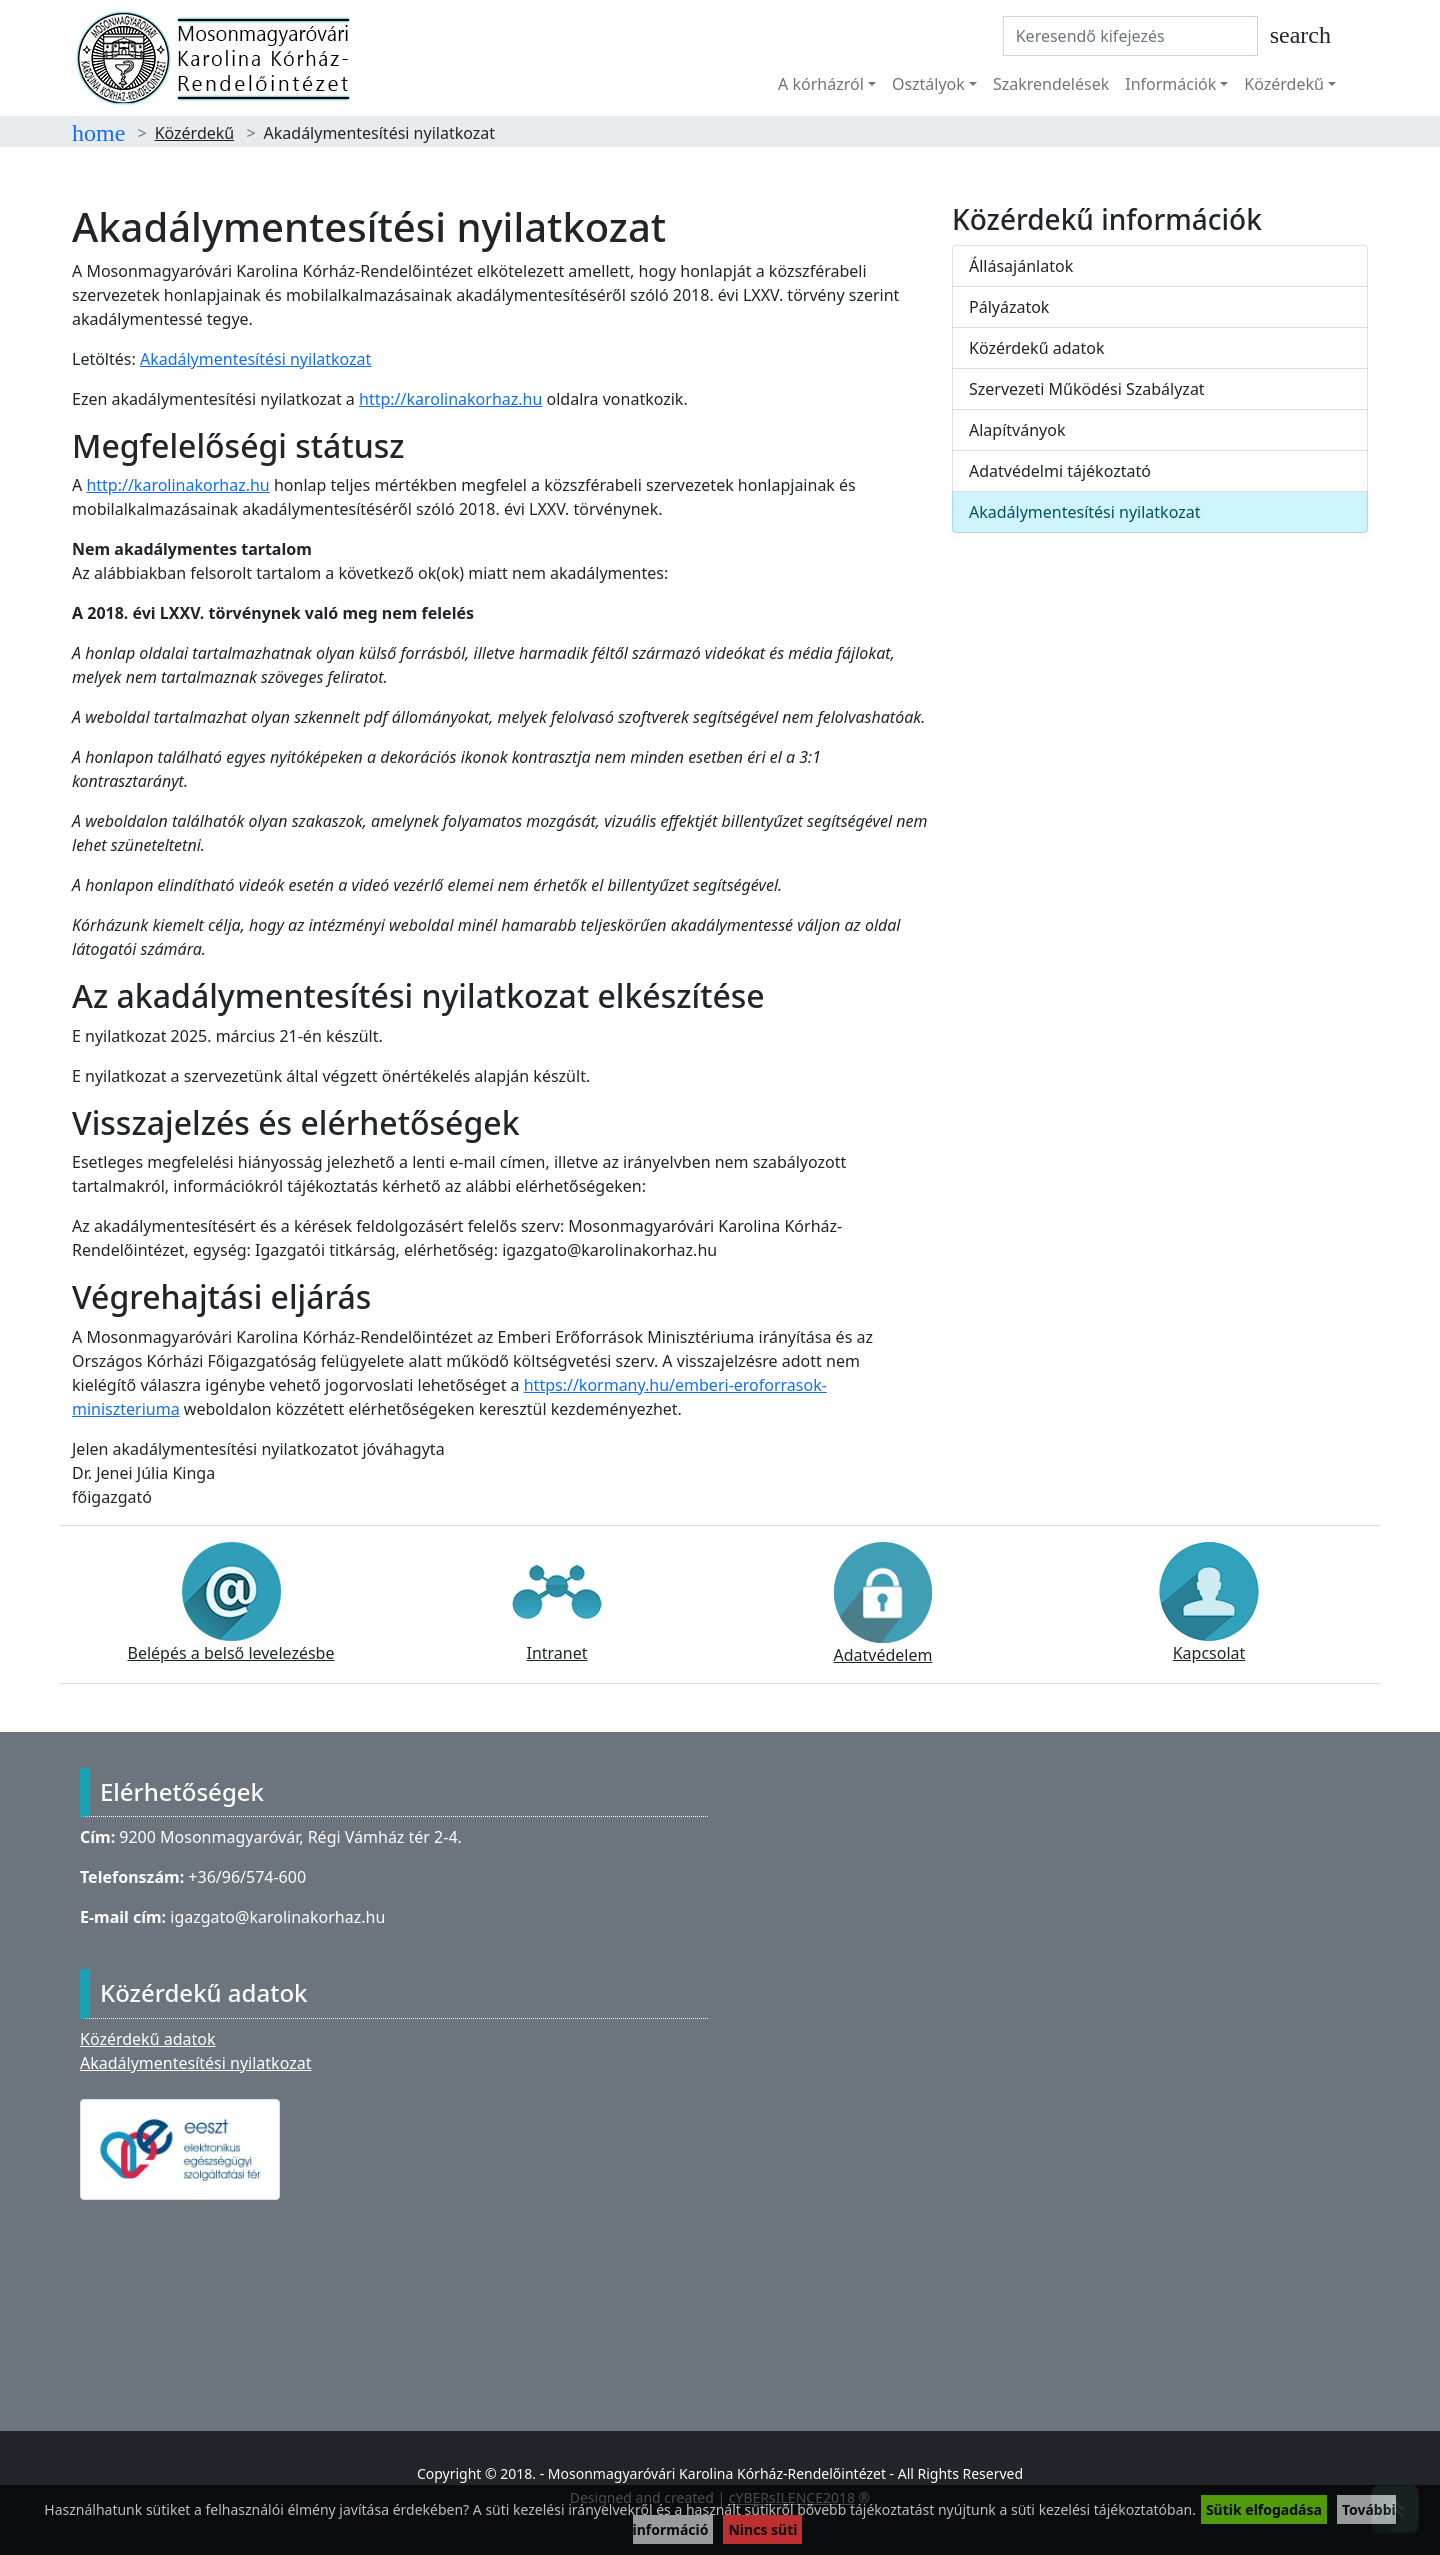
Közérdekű (195, 133)
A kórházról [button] (821, 84)
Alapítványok (1017, 430)
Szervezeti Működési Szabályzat (1087, 389)
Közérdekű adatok (1037, 348)
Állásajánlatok (1021, 266)
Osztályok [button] (928, 84)
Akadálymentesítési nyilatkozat (255, 359)
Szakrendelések (1051, 84)
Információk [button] (1170, 84)
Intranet (557, 1603)
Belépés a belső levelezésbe (231, 1603)
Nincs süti (762, 2529)
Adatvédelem (883, 1604)
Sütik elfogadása (1264, 2509)
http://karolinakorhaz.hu (450, 399)
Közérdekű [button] (1284, 84)
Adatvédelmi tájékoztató (1060, 471)
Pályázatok (1009, 307)
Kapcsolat (1209, 1603)
